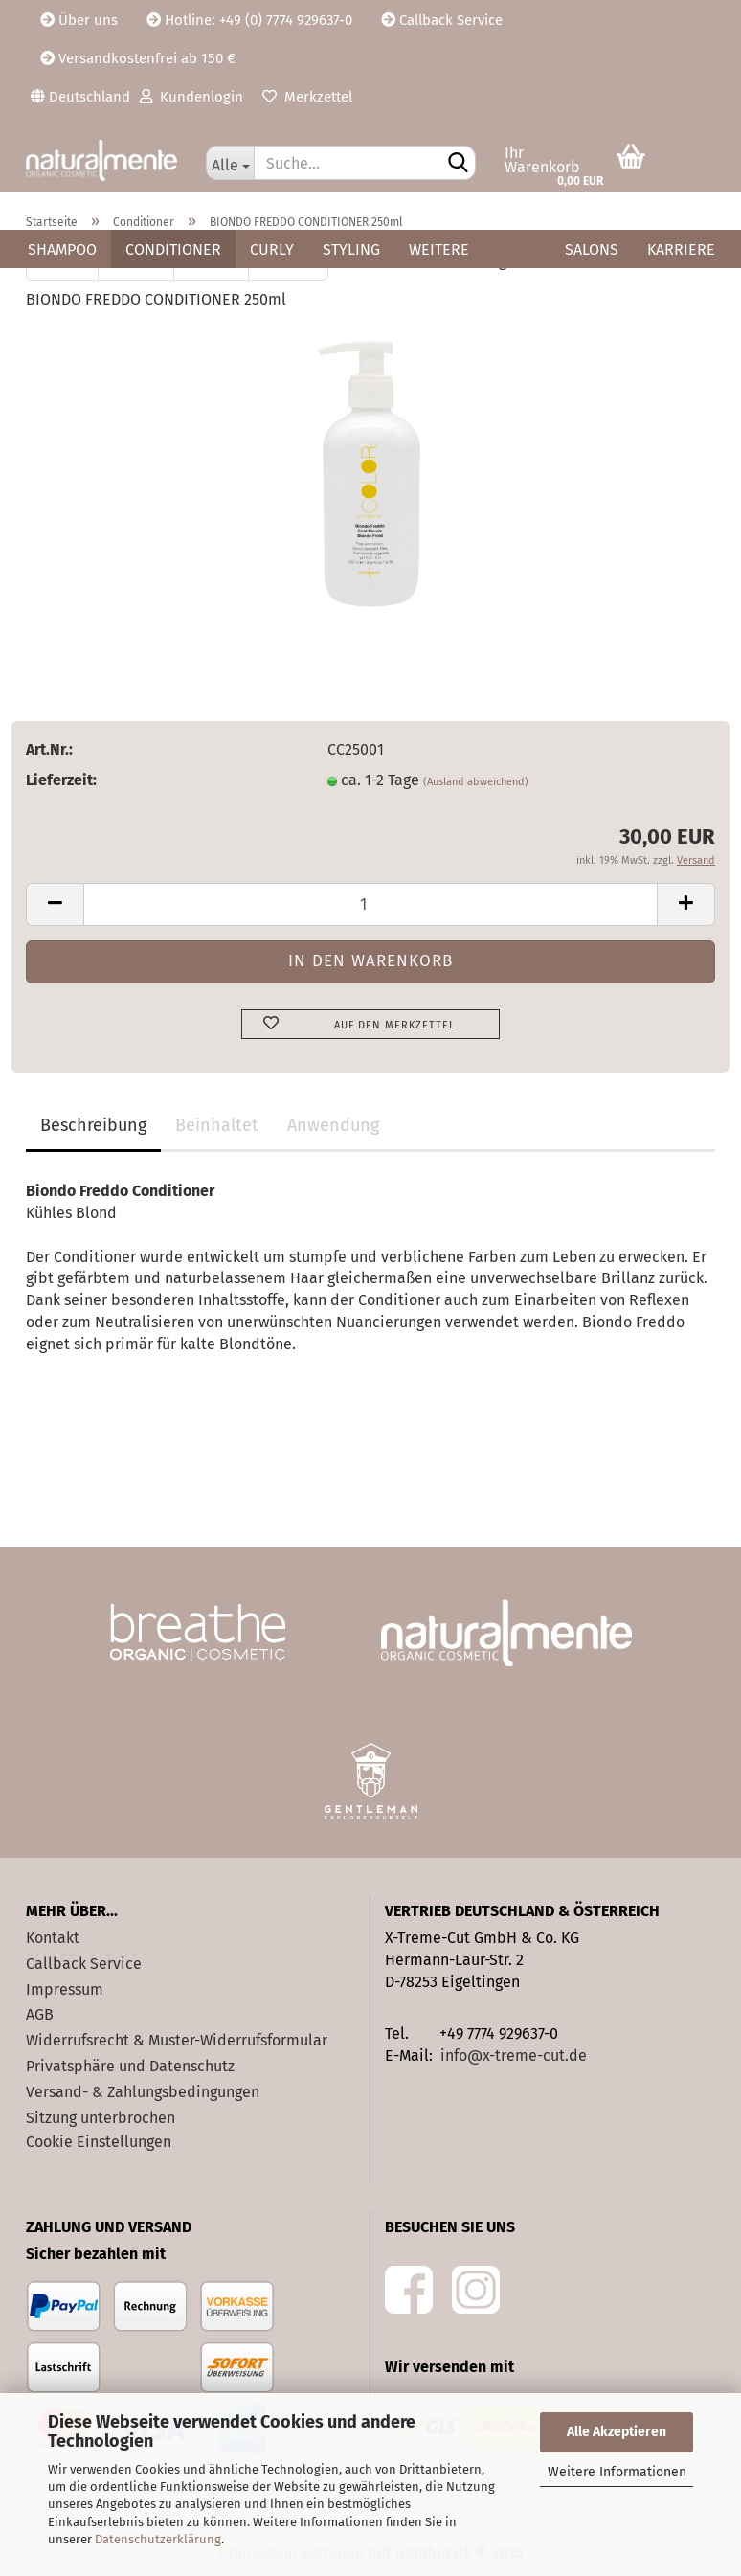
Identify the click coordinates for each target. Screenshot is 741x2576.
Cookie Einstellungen (98, 2142)
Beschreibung (93, 1125)
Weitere (439, 249)
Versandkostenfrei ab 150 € (138, 58)
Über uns (79, 20)
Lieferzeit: (61, 780)
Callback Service (442, 20)
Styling (351, 249)
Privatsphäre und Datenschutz (130, 2066)
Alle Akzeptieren (616, 2432)
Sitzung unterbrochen (100, 2118)
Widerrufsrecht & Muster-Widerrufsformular (176, 2040)
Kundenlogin (191, 96)
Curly (272, 249)
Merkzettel (307, 96)
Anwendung (333, 1125)
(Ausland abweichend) (475, 782)
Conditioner (173, 249)
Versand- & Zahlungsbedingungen (142, 2092)
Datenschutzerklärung (158, 2539)
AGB (40, 2014)
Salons (591, 249)
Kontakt (52, 1938)
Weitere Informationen (617, 2472)
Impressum (64, 1989)
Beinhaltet (216, 1125)
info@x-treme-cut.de (513, 2055)
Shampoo (62, 249)
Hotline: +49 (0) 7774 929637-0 (249, 20)
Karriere (681, 249)
